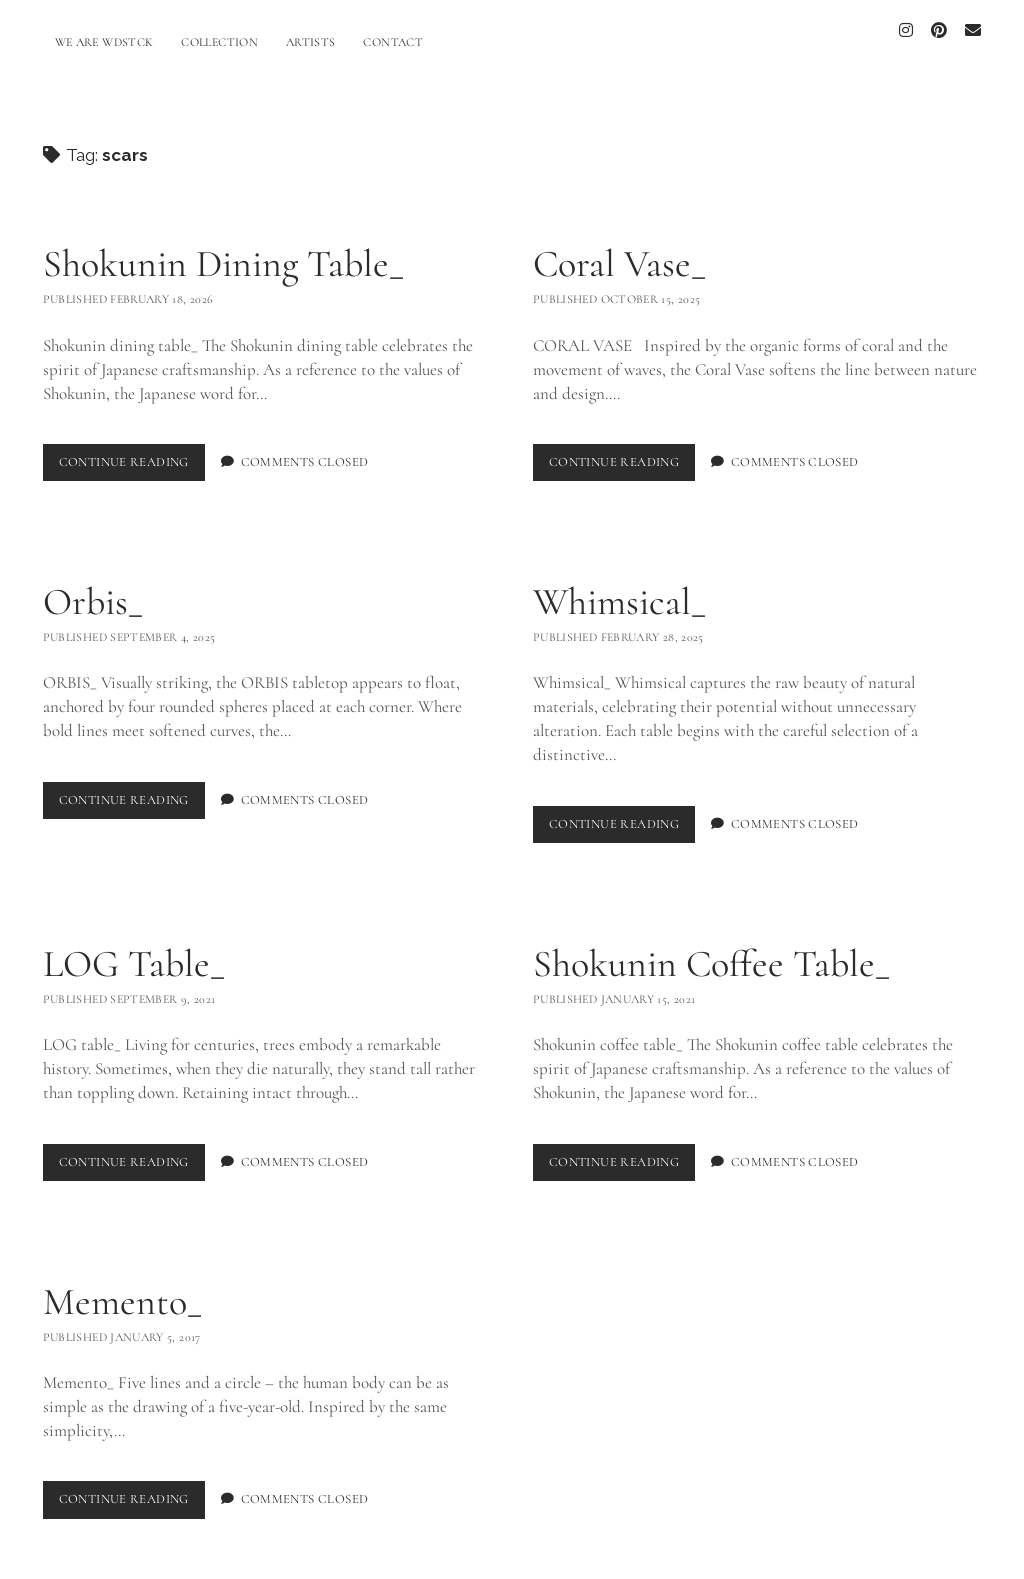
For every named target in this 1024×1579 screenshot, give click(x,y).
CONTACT (393, 42)
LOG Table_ (134, 953)
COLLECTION (219, 42)
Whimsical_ (619, 591)
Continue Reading (132, 455)
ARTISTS (311, 42)
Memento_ (122, 1291)
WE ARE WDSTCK (104, 42)
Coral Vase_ (619, 253)
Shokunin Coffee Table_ (711, 953)
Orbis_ (93, 591)
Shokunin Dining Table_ (223, 253)
